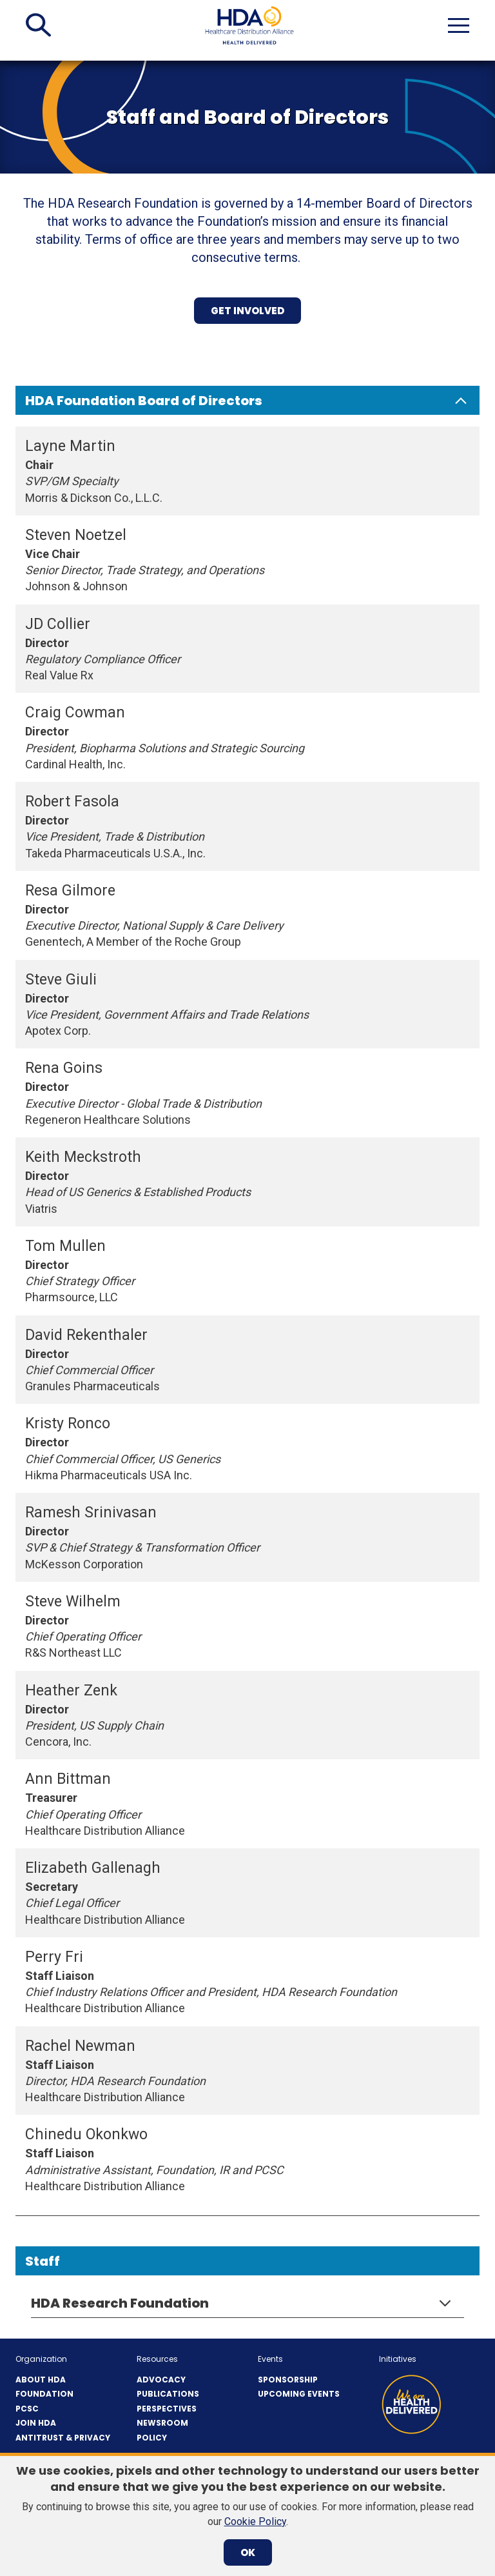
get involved (247, 310)
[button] (38, 25)
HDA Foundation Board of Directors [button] (143, 401)
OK (247, 2552)
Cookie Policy (255, 2521)
